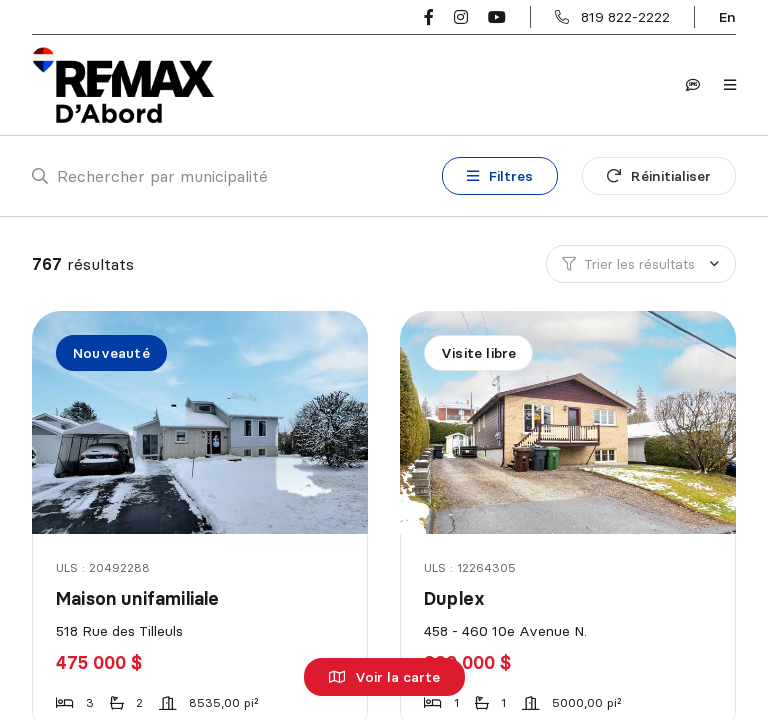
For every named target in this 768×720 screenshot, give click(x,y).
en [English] (727, 17)
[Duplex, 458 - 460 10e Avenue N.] (569, 422)
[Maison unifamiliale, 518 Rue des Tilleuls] (201, 422)
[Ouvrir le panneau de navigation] (730, 85)
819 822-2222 (625, 17)
